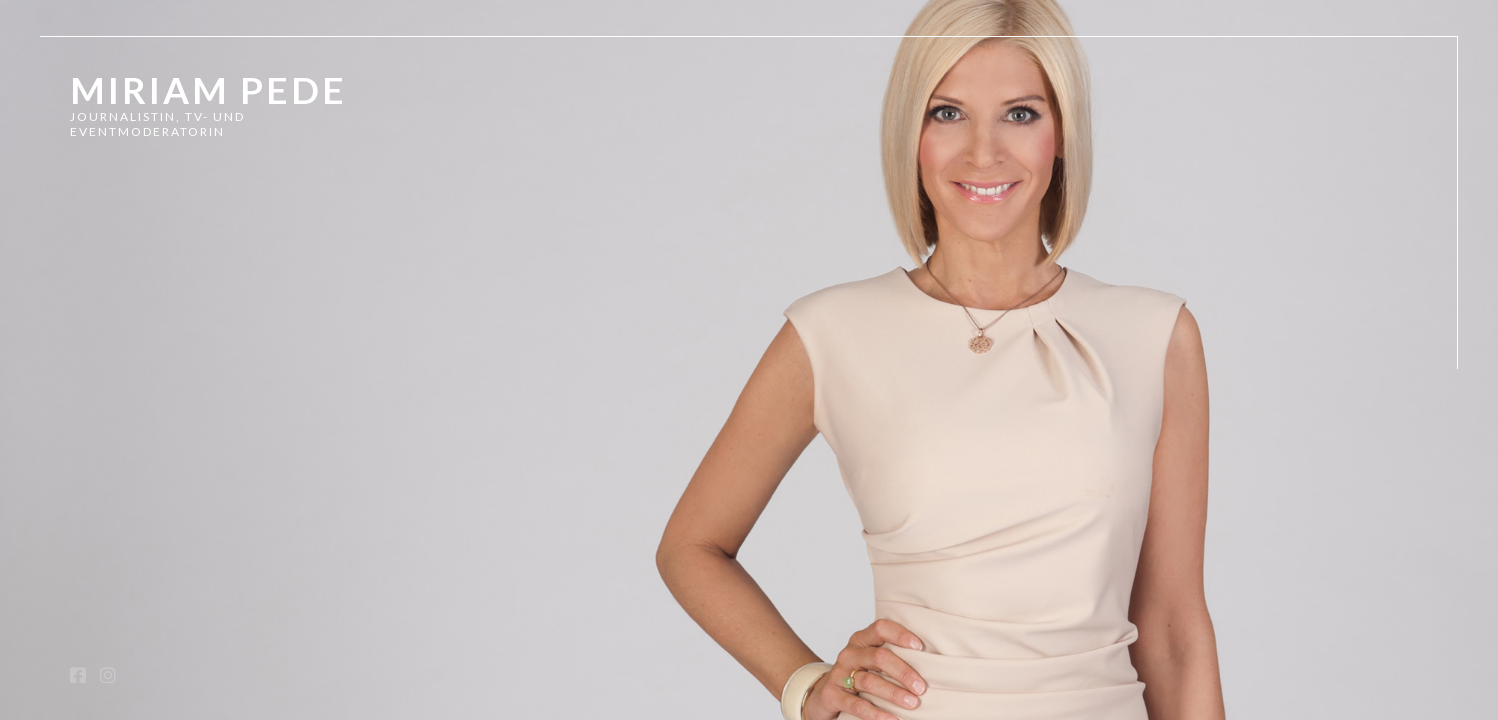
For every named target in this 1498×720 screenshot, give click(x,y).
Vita (88, 406)
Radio (95, 365)
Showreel (122, 285)
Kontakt (109, 446)
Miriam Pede (208, 90)
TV (81, 325)
